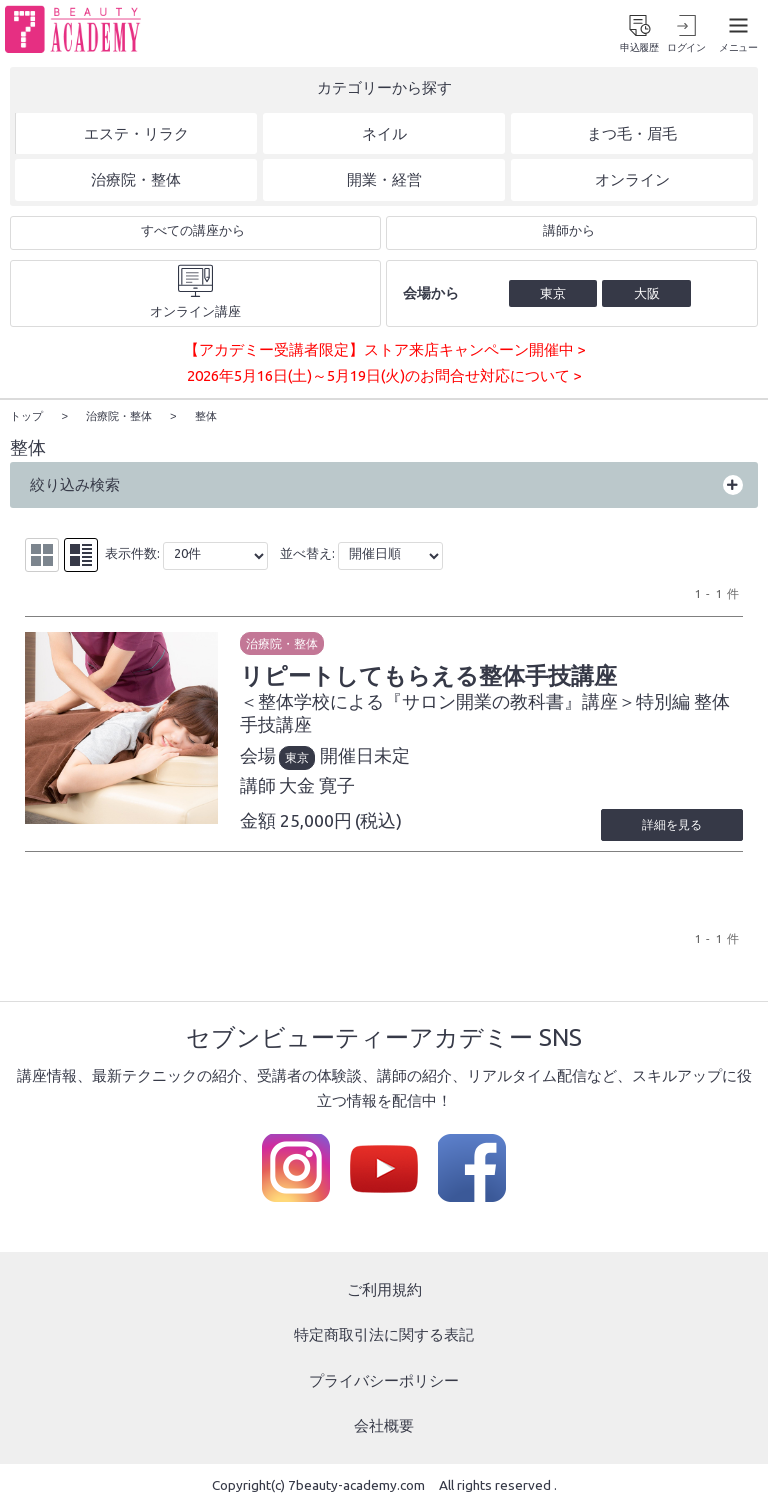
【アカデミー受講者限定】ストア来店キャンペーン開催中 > (384, 349)
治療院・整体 (282, 642)
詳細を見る (672, 823)
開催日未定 (365, 755)
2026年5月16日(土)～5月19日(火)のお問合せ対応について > (384, 375)
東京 (297, 757)
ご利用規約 (384, 1288)
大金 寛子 (317, 784)
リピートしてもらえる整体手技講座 (428, 674)
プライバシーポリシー (384, 1379)
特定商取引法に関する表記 (384, 1334)
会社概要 (384, 1425)
